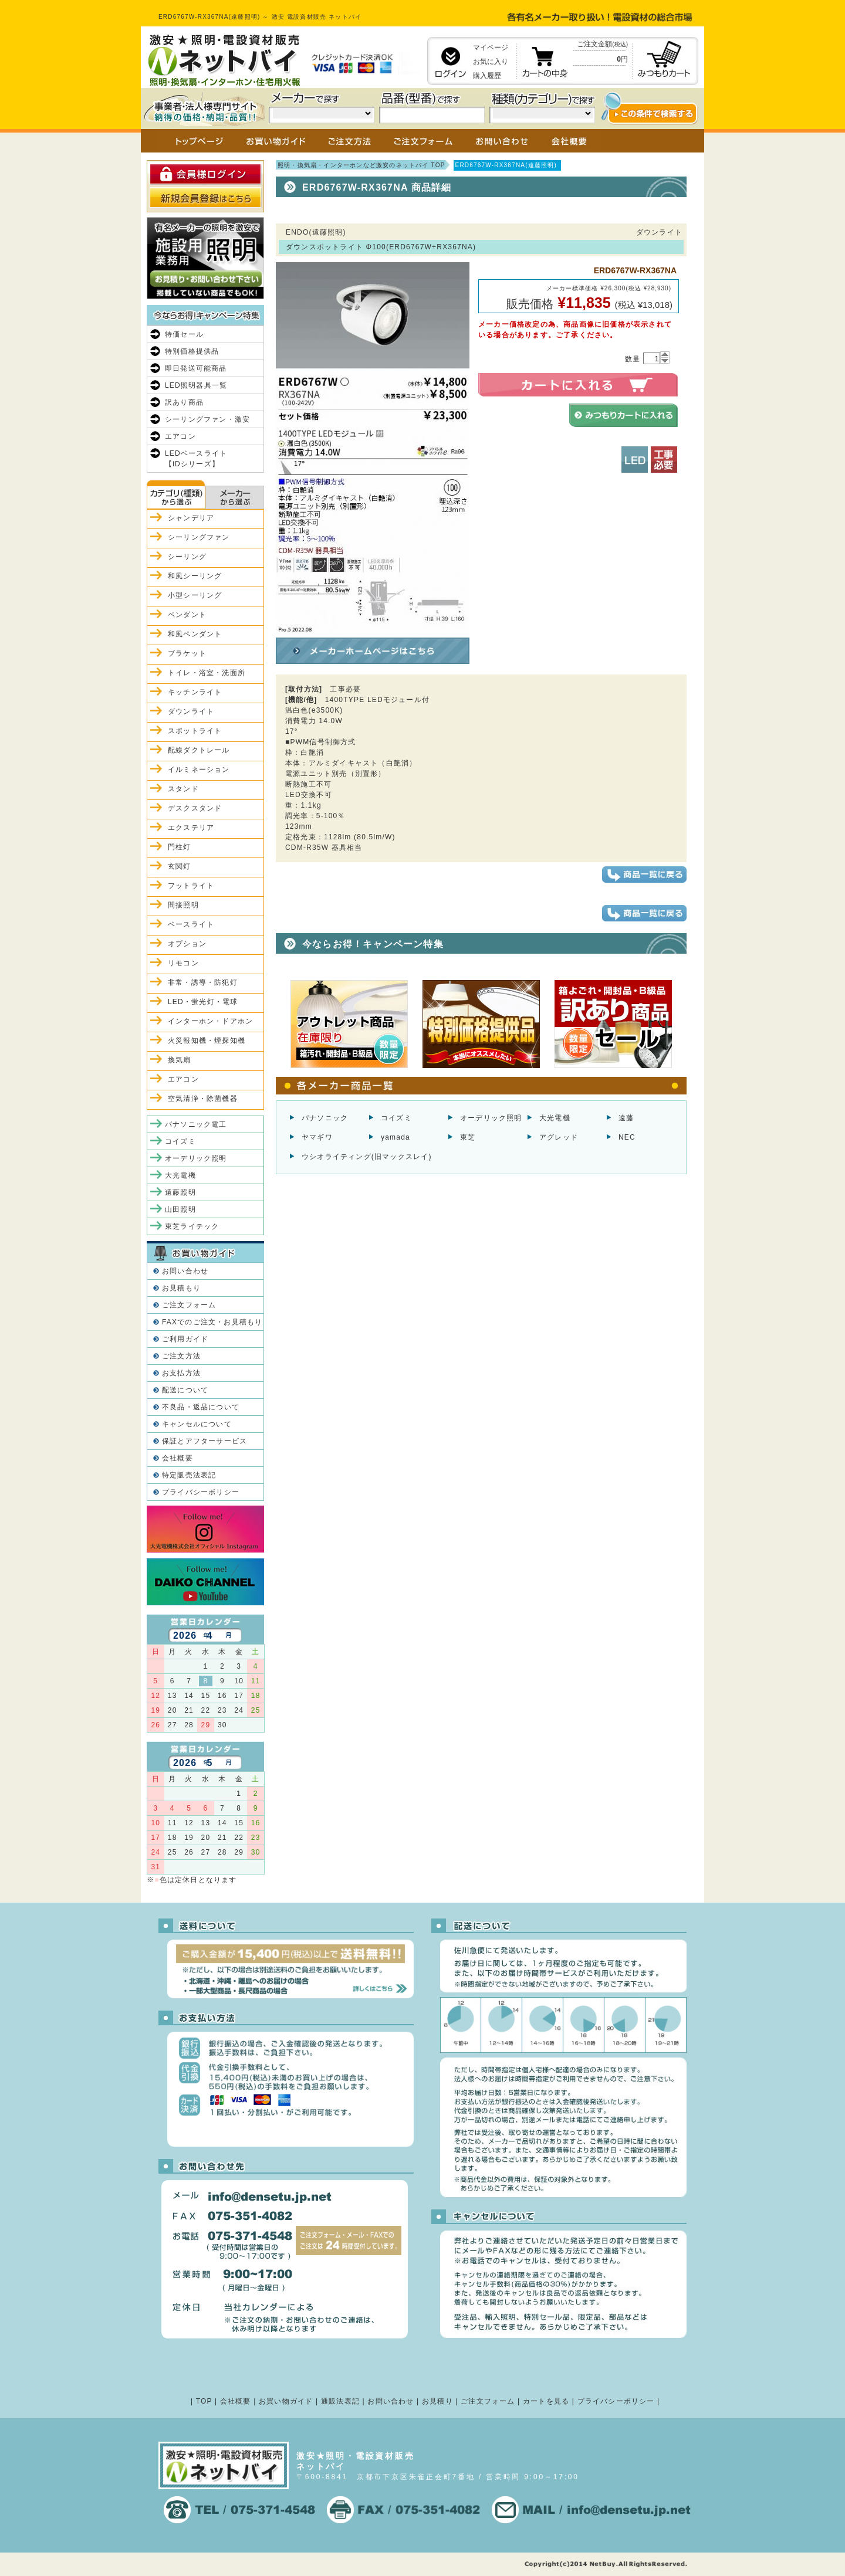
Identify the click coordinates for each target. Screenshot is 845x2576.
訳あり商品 (184, 402)
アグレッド (558, 1137)
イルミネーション (199, 769)
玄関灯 (179, 866)
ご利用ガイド (185, 1339)
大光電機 (554, 1118)
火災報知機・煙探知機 (206, 1040)
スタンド (183, 789)
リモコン (183, 963)
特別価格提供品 (192, 351)
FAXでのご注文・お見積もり (212, 1322)
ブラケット (187, 653)
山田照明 (180, 1209)
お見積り (437, 2401)
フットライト (191, 886)
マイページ (490, 47)
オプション (187, 944)
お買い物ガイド (286, 2401)
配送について (185, 1390)
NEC (627, 1137)
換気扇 (179, 1060)
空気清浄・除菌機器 (203, 1098)
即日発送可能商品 (196, 368)
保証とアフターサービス (204, 1441)
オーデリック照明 (491, 1118)
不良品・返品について (200, 1407)
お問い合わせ (185, 1271)
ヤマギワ (317, 1137)
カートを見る (546, 2401)
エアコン (180, 436)
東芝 (467, 1137)
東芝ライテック (192, 1226)
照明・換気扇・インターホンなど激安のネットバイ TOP (361, 165)
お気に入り (490, 61)
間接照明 (183, 905)
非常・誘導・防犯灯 (203, 982)
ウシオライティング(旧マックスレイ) (367, 1157)
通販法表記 (340, 2401)
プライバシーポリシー (200, 1492)
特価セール (184, 334)
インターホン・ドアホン (210, 1021)
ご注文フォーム (189, 1305)
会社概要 (177, 1458)
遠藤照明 (180, 1192)
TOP (204, 2401)
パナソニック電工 (196, 1124)
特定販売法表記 (189, 1475)
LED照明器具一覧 (196, 385)
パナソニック (325, 1118)
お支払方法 (181, 1373)
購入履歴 (487, 76)
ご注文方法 (181, 1356)
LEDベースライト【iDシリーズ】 (196, 458)
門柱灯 (179, 847)
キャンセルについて (197, 1424)
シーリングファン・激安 (207, 419)
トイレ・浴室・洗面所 (206, 673)
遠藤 (626, 1118)
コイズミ (396, 1118)
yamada (395, 1137)
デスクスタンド (195, 808)
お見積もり (181, 1288)
